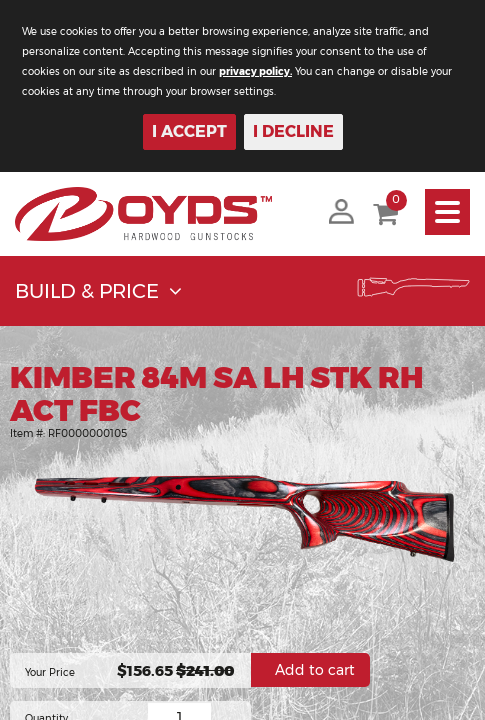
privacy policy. (255, 71)
